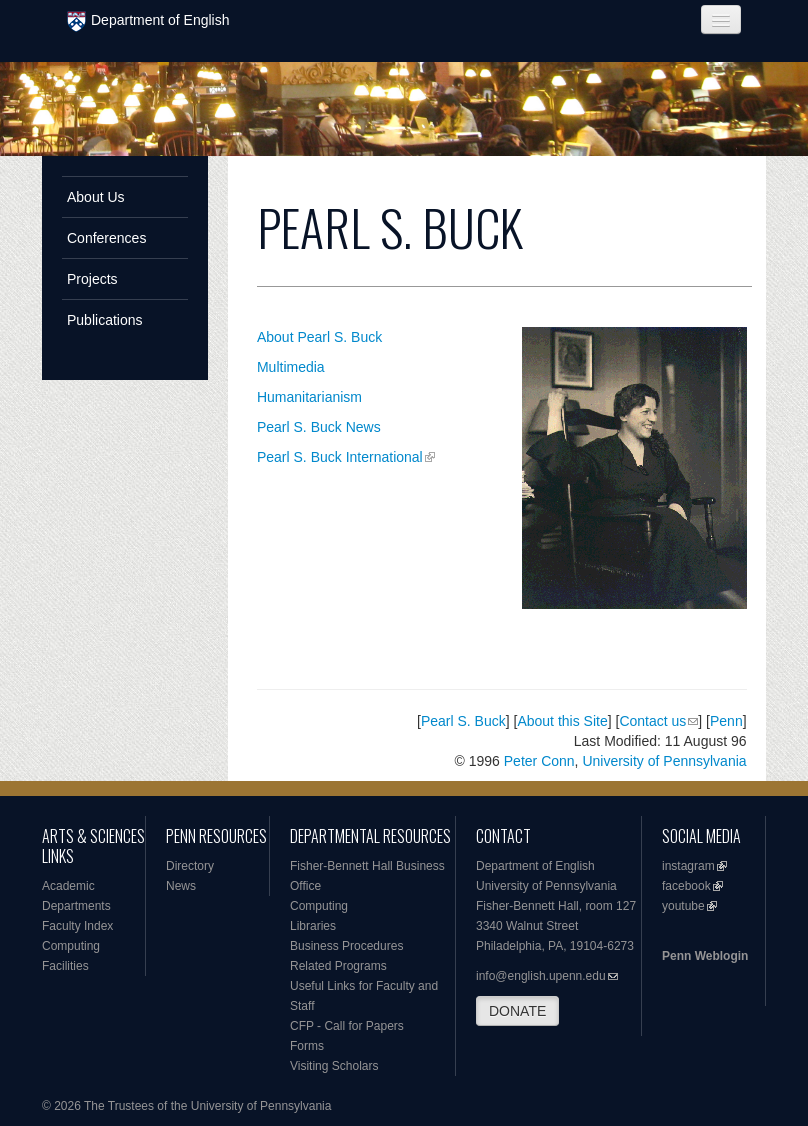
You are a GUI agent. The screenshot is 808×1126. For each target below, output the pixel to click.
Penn (726, 721)
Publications (105, 320)
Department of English (148, 21)
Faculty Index (77, 926)
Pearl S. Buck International (340, 457)
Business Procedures (346, 946)
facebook (686, 886)
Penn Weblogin (705, 956)
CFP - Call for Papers (347, 1026)
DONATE (517, 1011)
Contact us (652, 721)
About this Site (562, 721)
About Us (96, 197)
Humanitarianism (309, 397)
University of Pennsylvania (664, 761)
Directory (190, 866)
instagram (688, 866)
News (181, 886)
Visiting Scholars (334, 1066)
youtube (683, 906)
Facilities (65, 966)
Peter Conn (539, 761)
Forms (307, 1046)
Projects (92, 279)
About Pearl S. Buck (319, 337)
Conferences (106, 238)
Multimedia (291, 367)
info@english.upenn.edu (541, 976)
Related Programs (338, 966)
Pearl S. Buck (463, 721)
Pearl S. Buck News (319, 427)
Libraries (313, 926)
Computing (71, 946)
